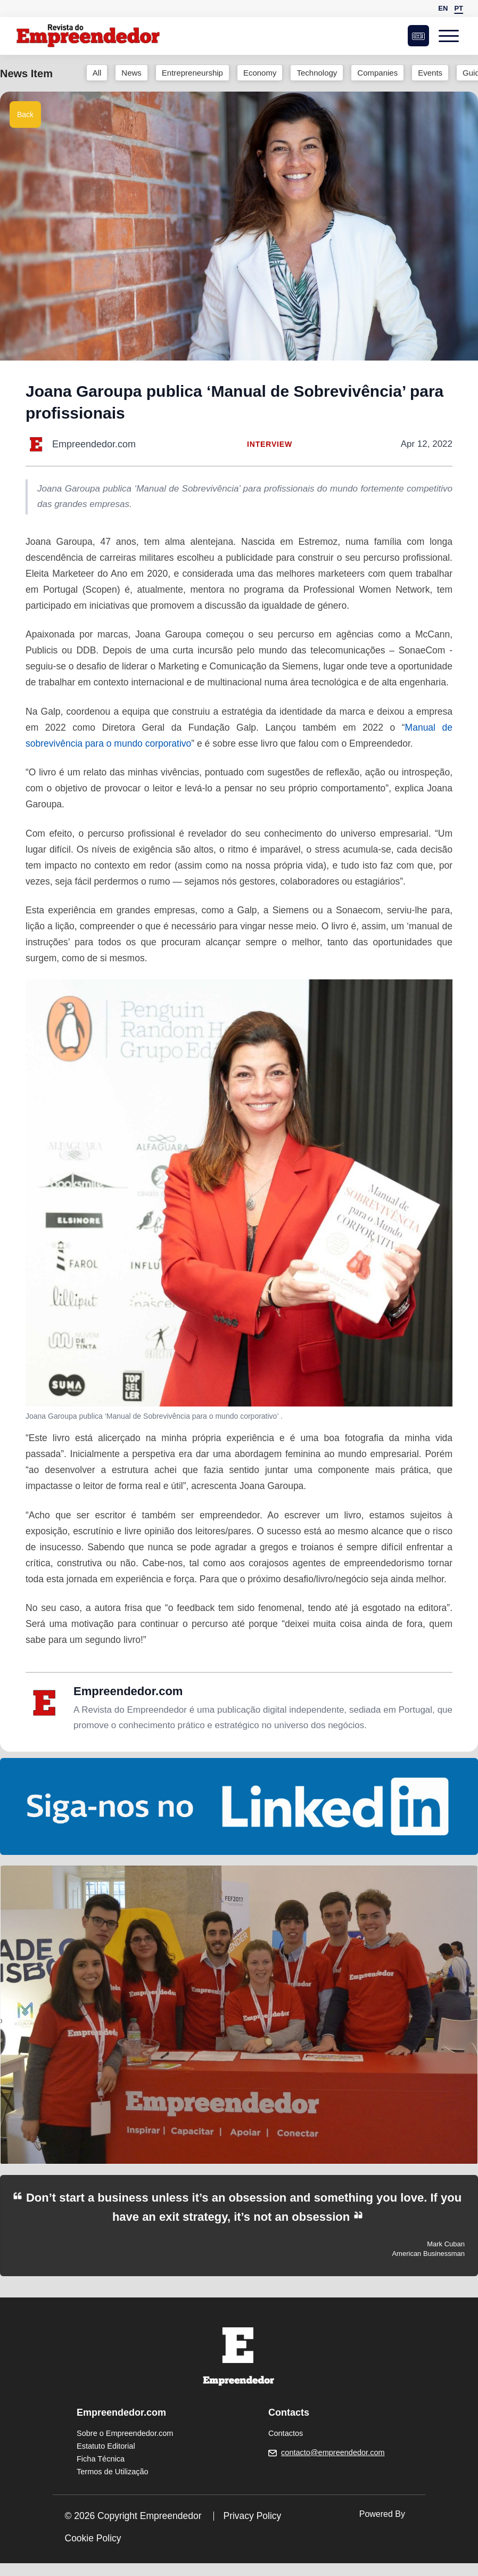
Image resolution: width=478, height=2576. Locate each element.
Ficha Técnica (101, 2459)
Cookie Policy (93, 2538)
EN (443, 8)
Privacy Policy (252, 2515)
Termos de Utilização (113, 2471)
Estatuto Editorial (106, 2446)
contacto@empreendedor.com (332, 2452)
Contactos (285, 2433)
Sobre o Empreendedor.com (125, 2433)
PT (458, 8)
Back (25, 114)
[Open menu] (451, 35)
